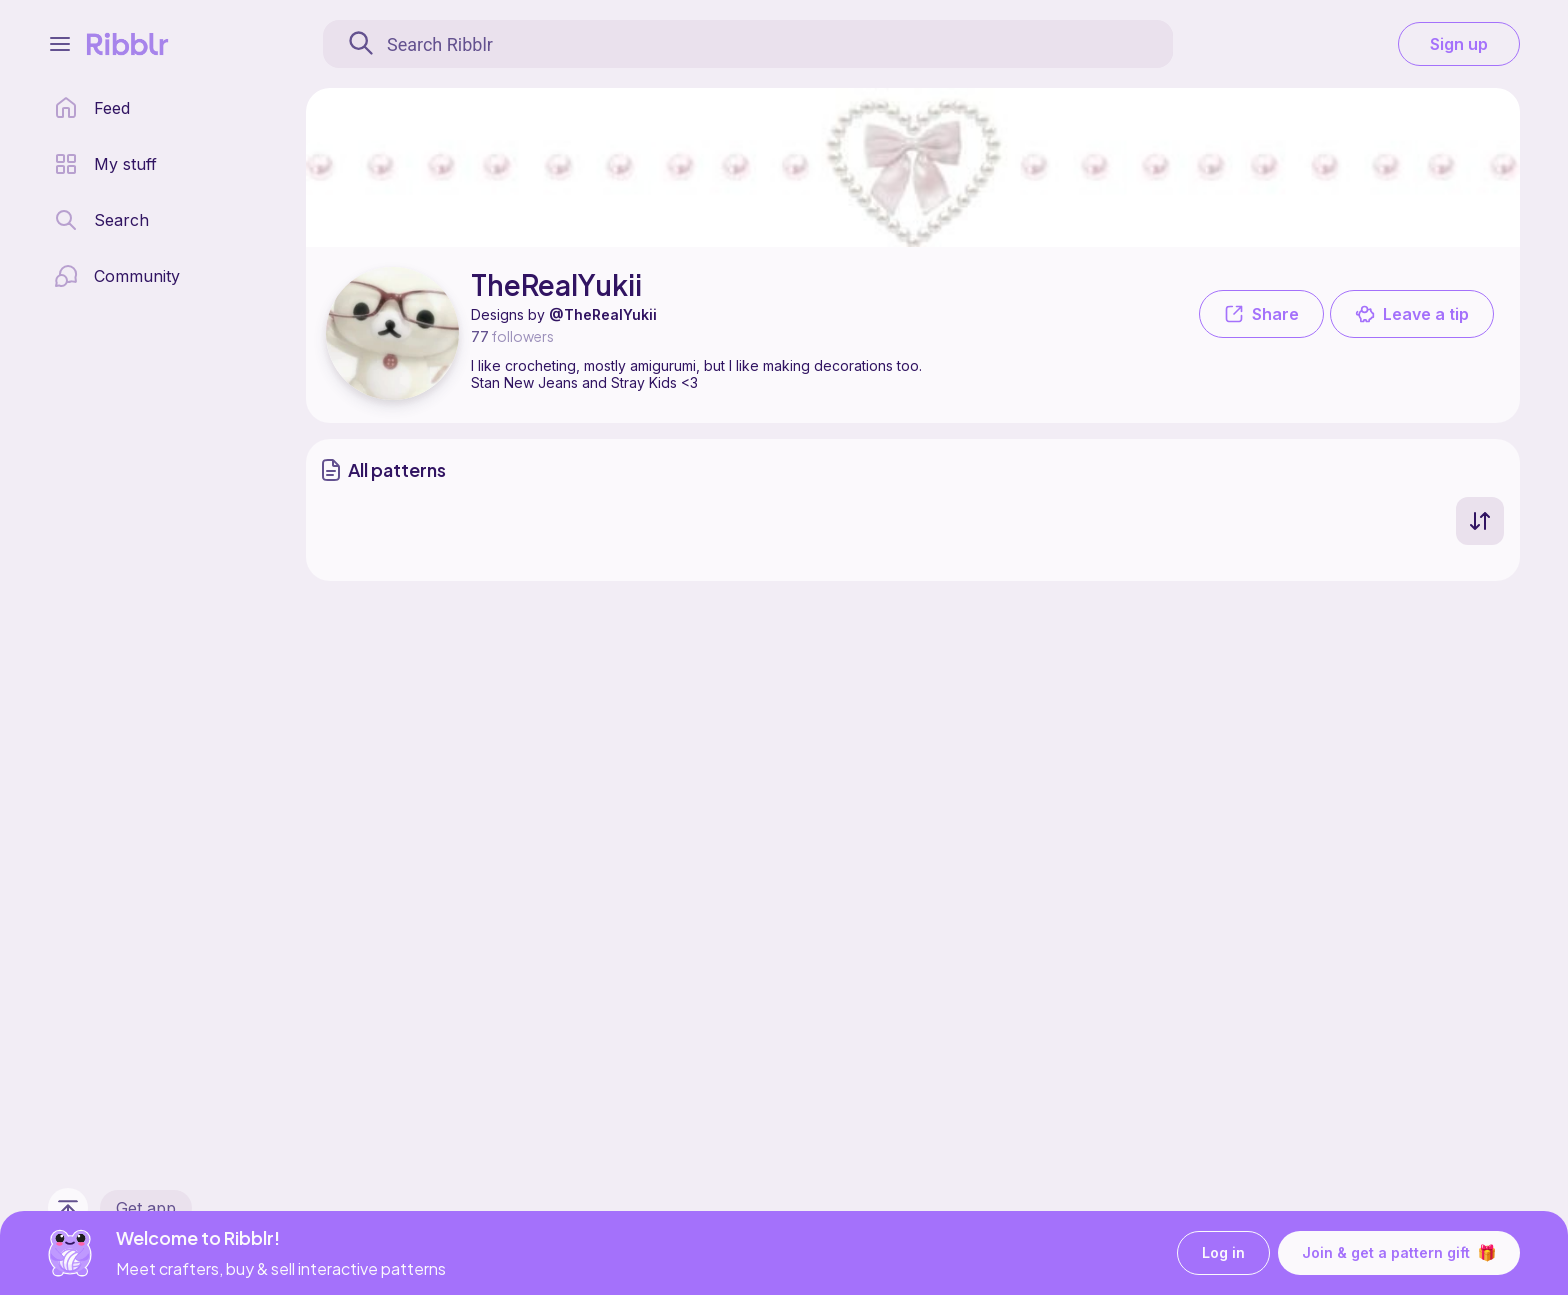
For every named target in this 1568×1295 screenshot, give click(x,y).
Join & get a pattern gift (1399, 1253)
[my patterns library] (105, 164)
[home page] (92, 108)
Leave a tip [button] (1412, 314)
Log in (1223, 1253)
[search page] (101, 220)
